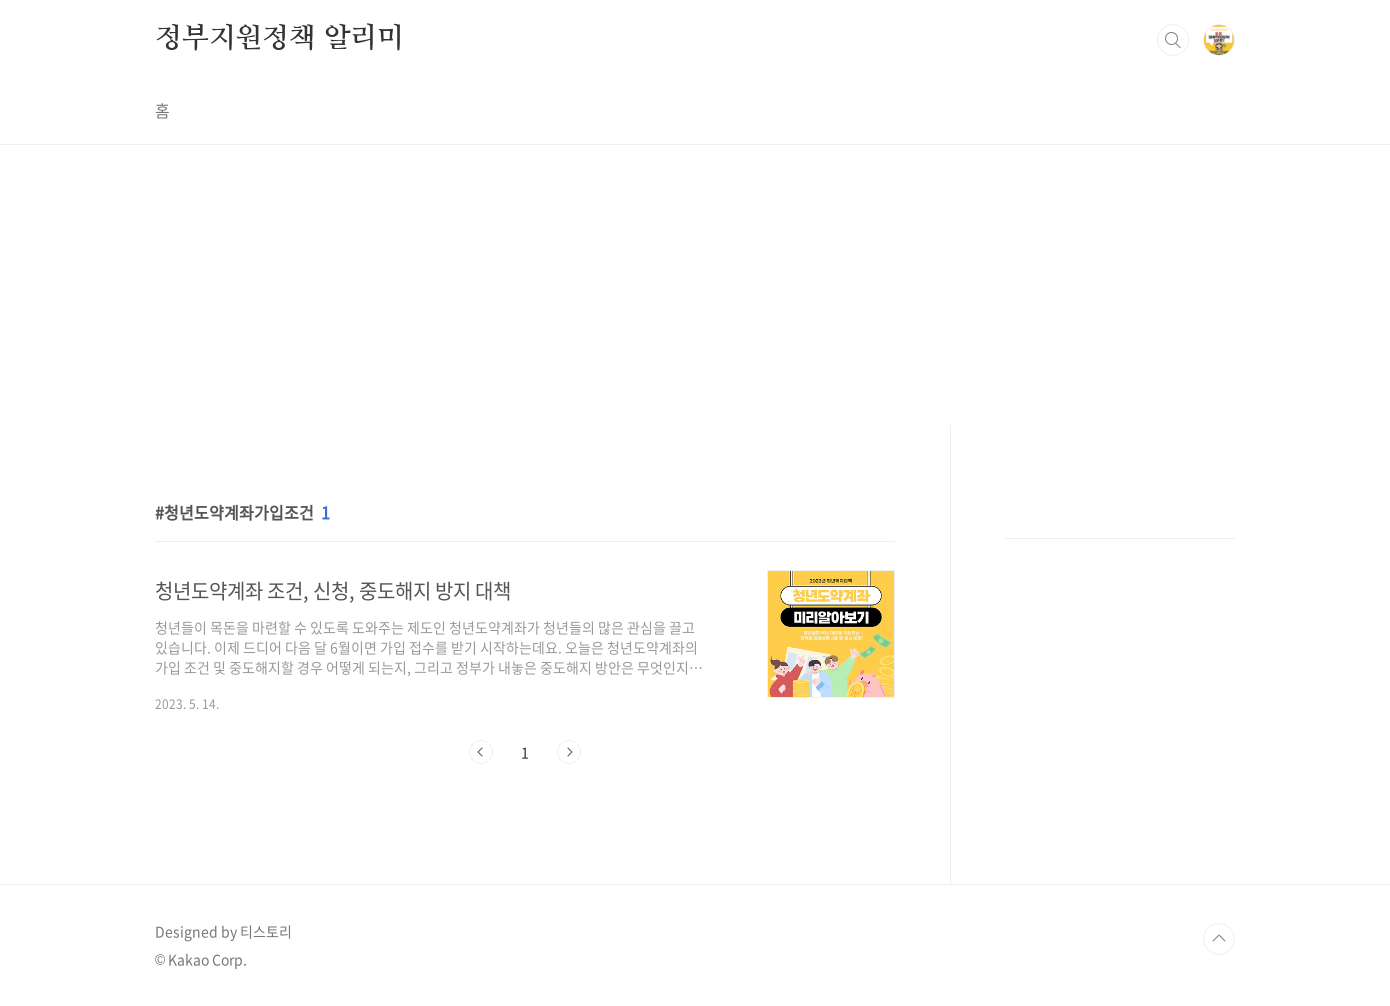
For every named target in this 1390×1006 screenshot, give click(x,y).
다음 (569, 752)
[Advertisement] (695, 285)
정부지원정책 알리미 (279, 39)
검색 (1173, 40)
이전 (481, 752)
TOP (1219, 939)
